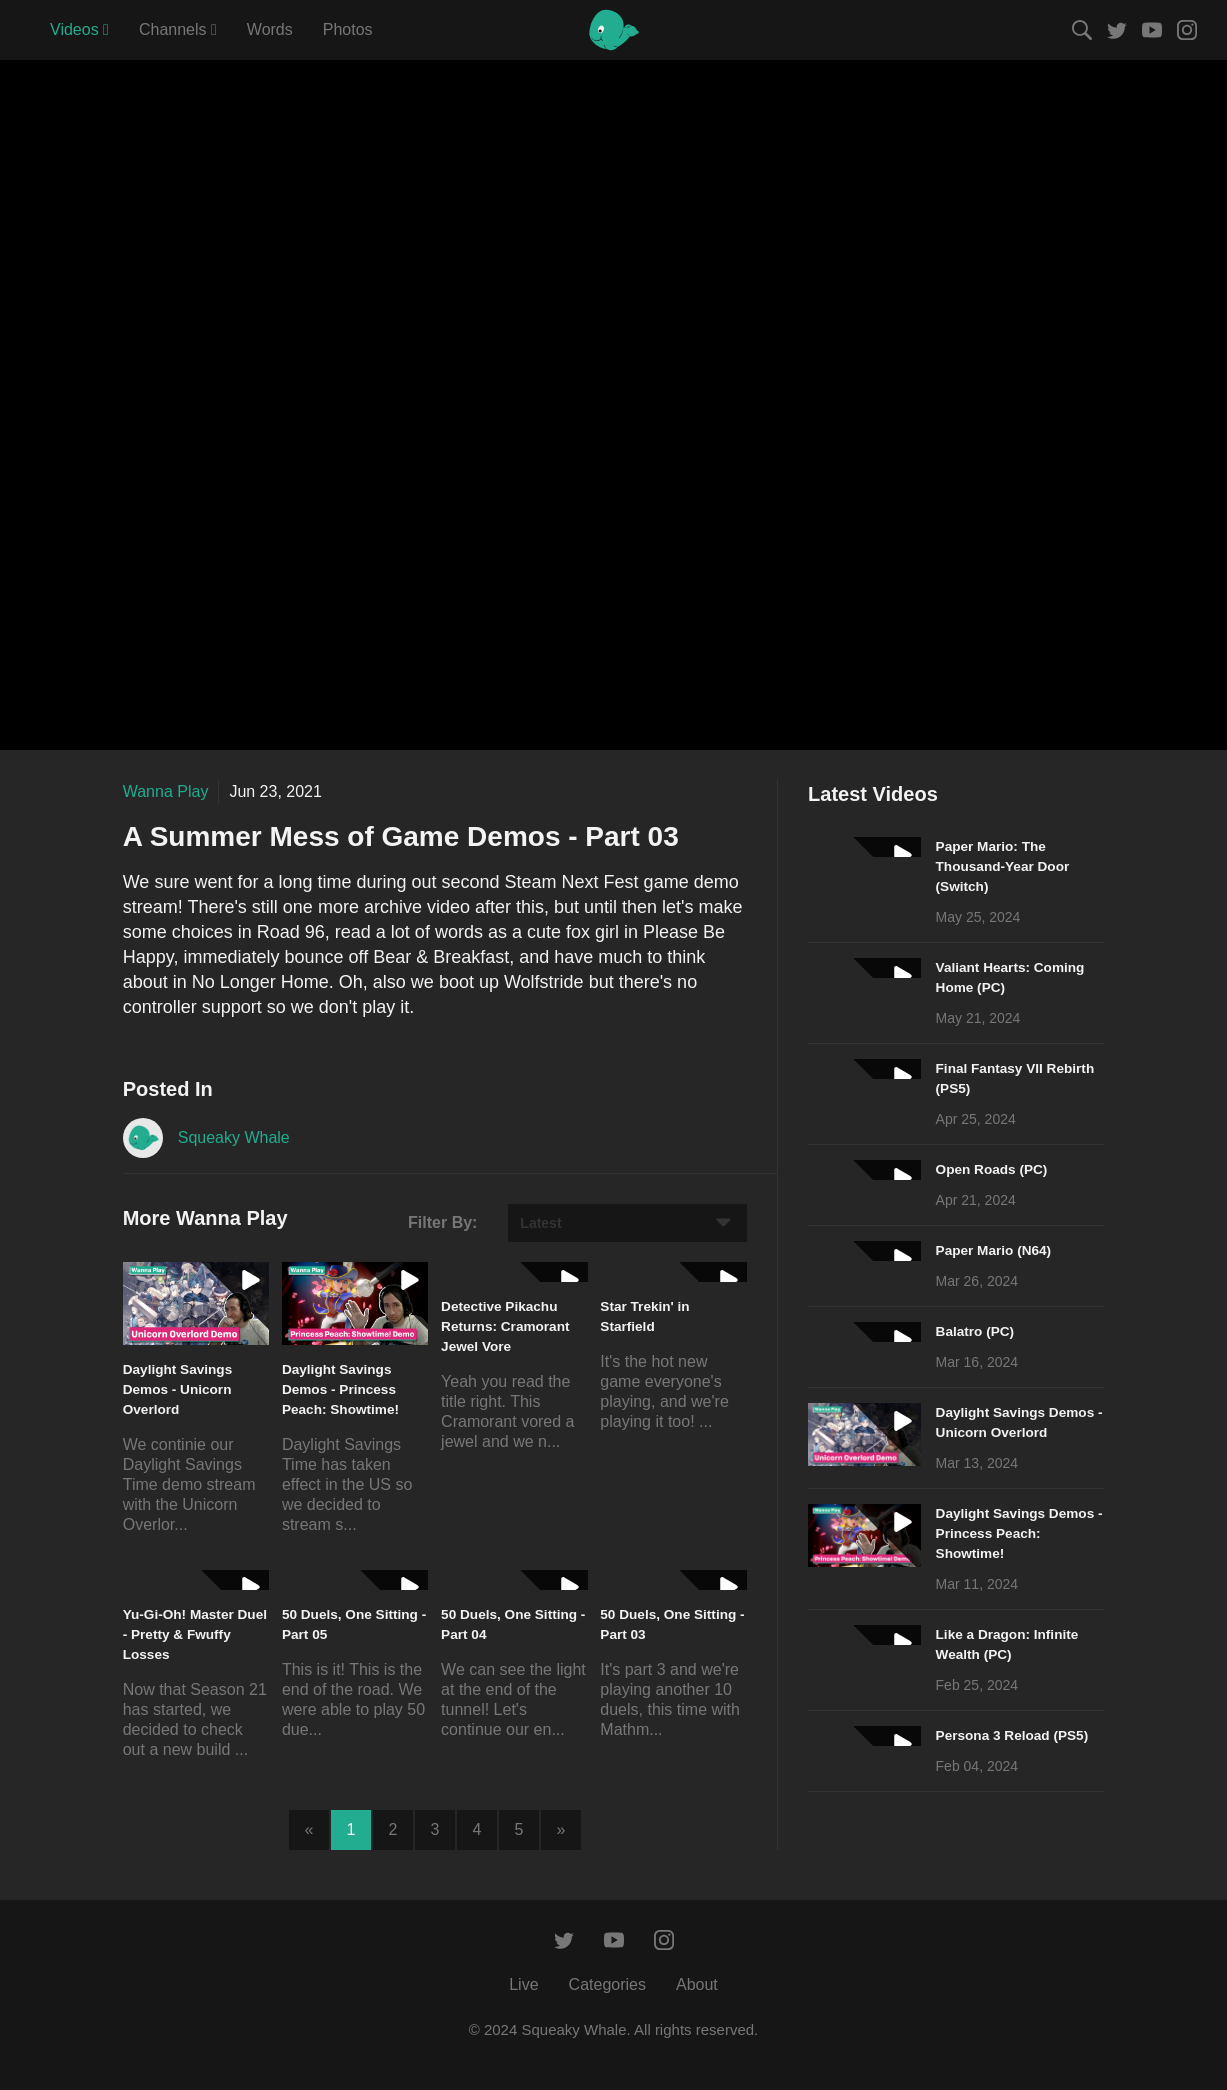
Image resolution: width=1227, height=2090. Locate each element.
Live (523, 1984)
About (697, 1984)
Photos (348, 29)
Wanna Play (166, 791)
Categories (607, 1984)
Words (270, 29)
